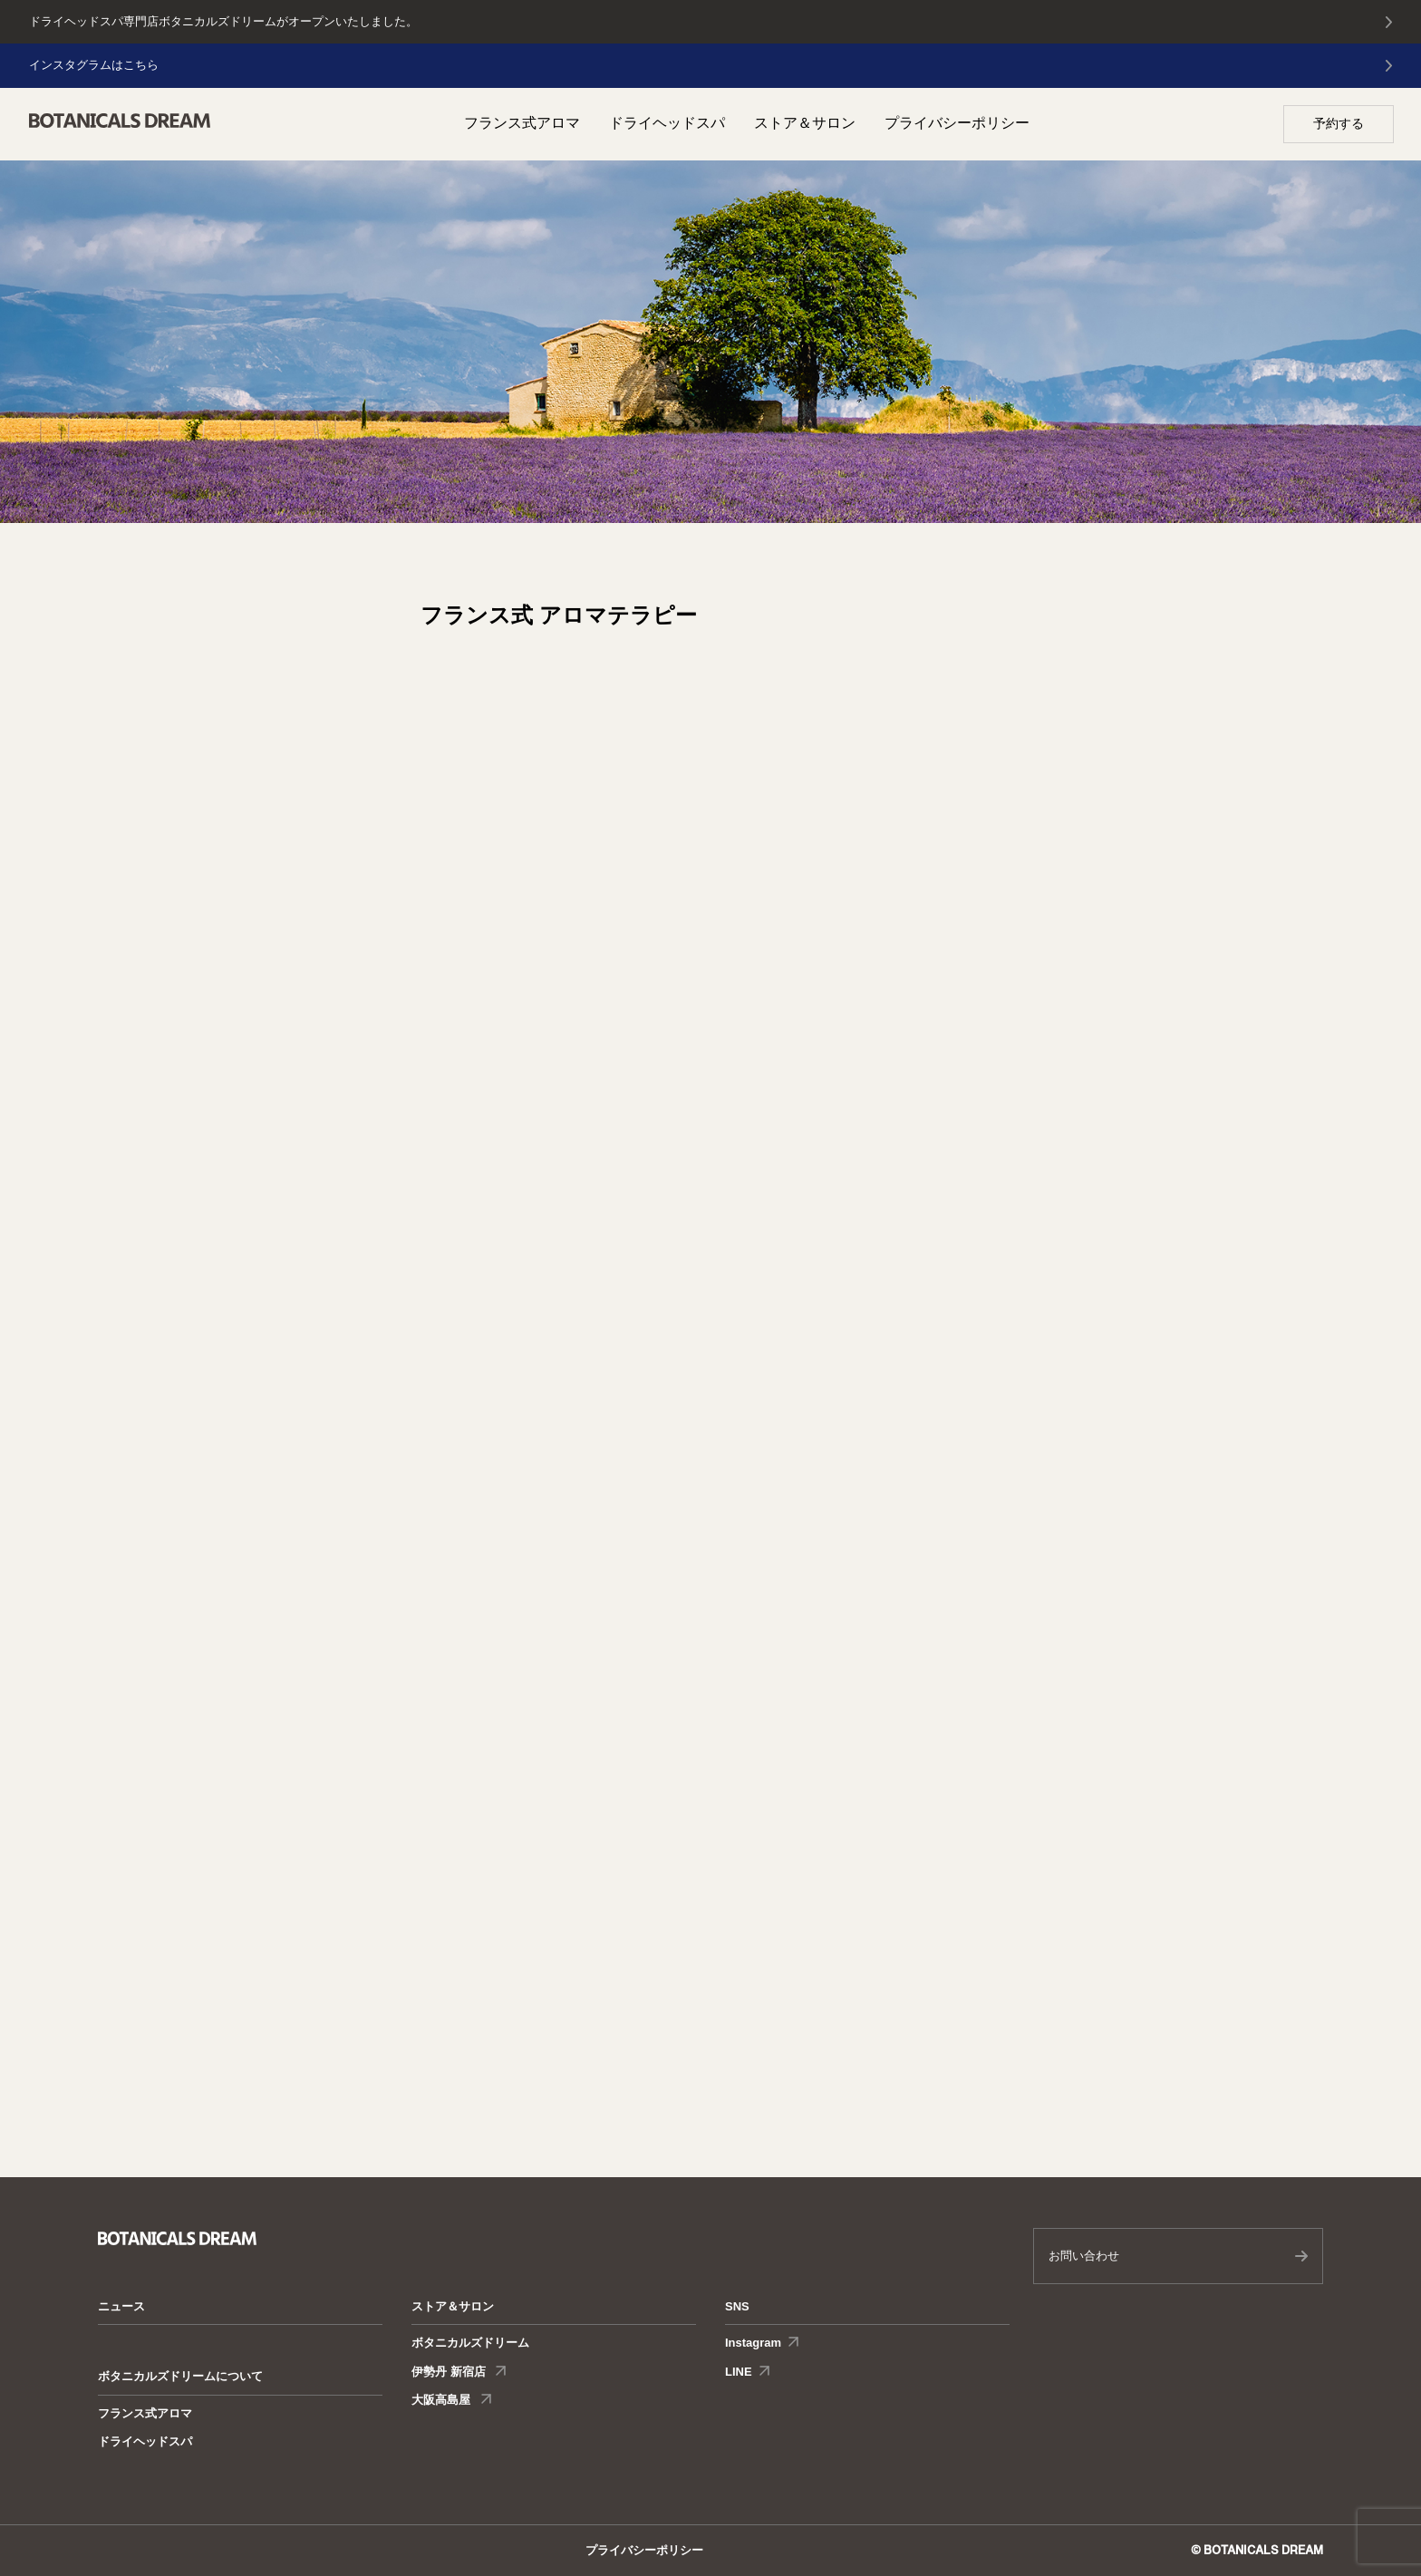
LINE (738, 2371)
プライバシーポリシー (957, 123)
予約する (1338, 123)
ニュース (121, 2306)
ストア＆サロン (805, 123)
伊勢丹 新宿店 (449, 2371)
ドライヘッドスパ (667, 123)
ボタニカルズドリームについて (180, 2376)
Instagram (753, 2342)
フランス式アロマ (522, 123)
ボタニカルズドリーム (470, 2342)
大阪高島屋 (442, 2400)
